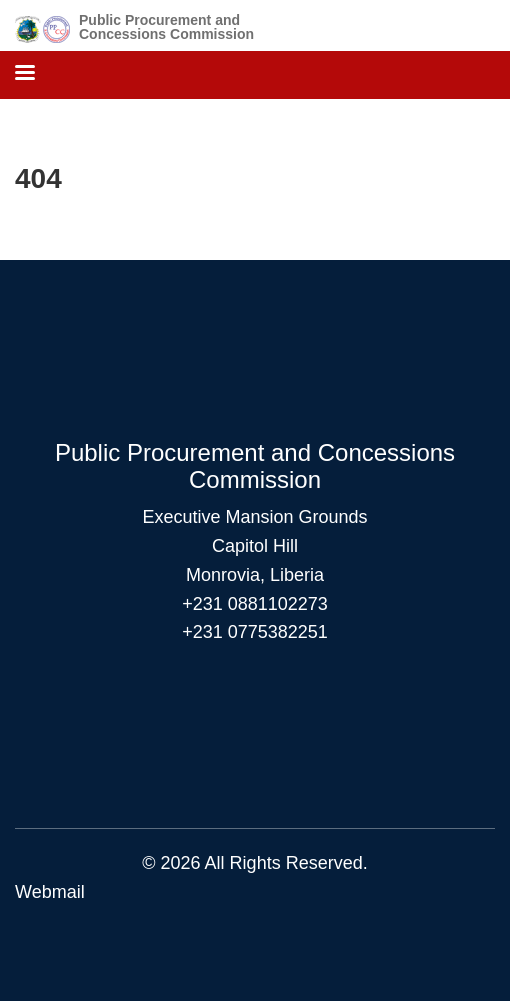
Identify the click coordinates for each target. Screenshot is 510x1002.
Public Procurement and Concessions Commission (166, 27)
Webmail (50, 892)
